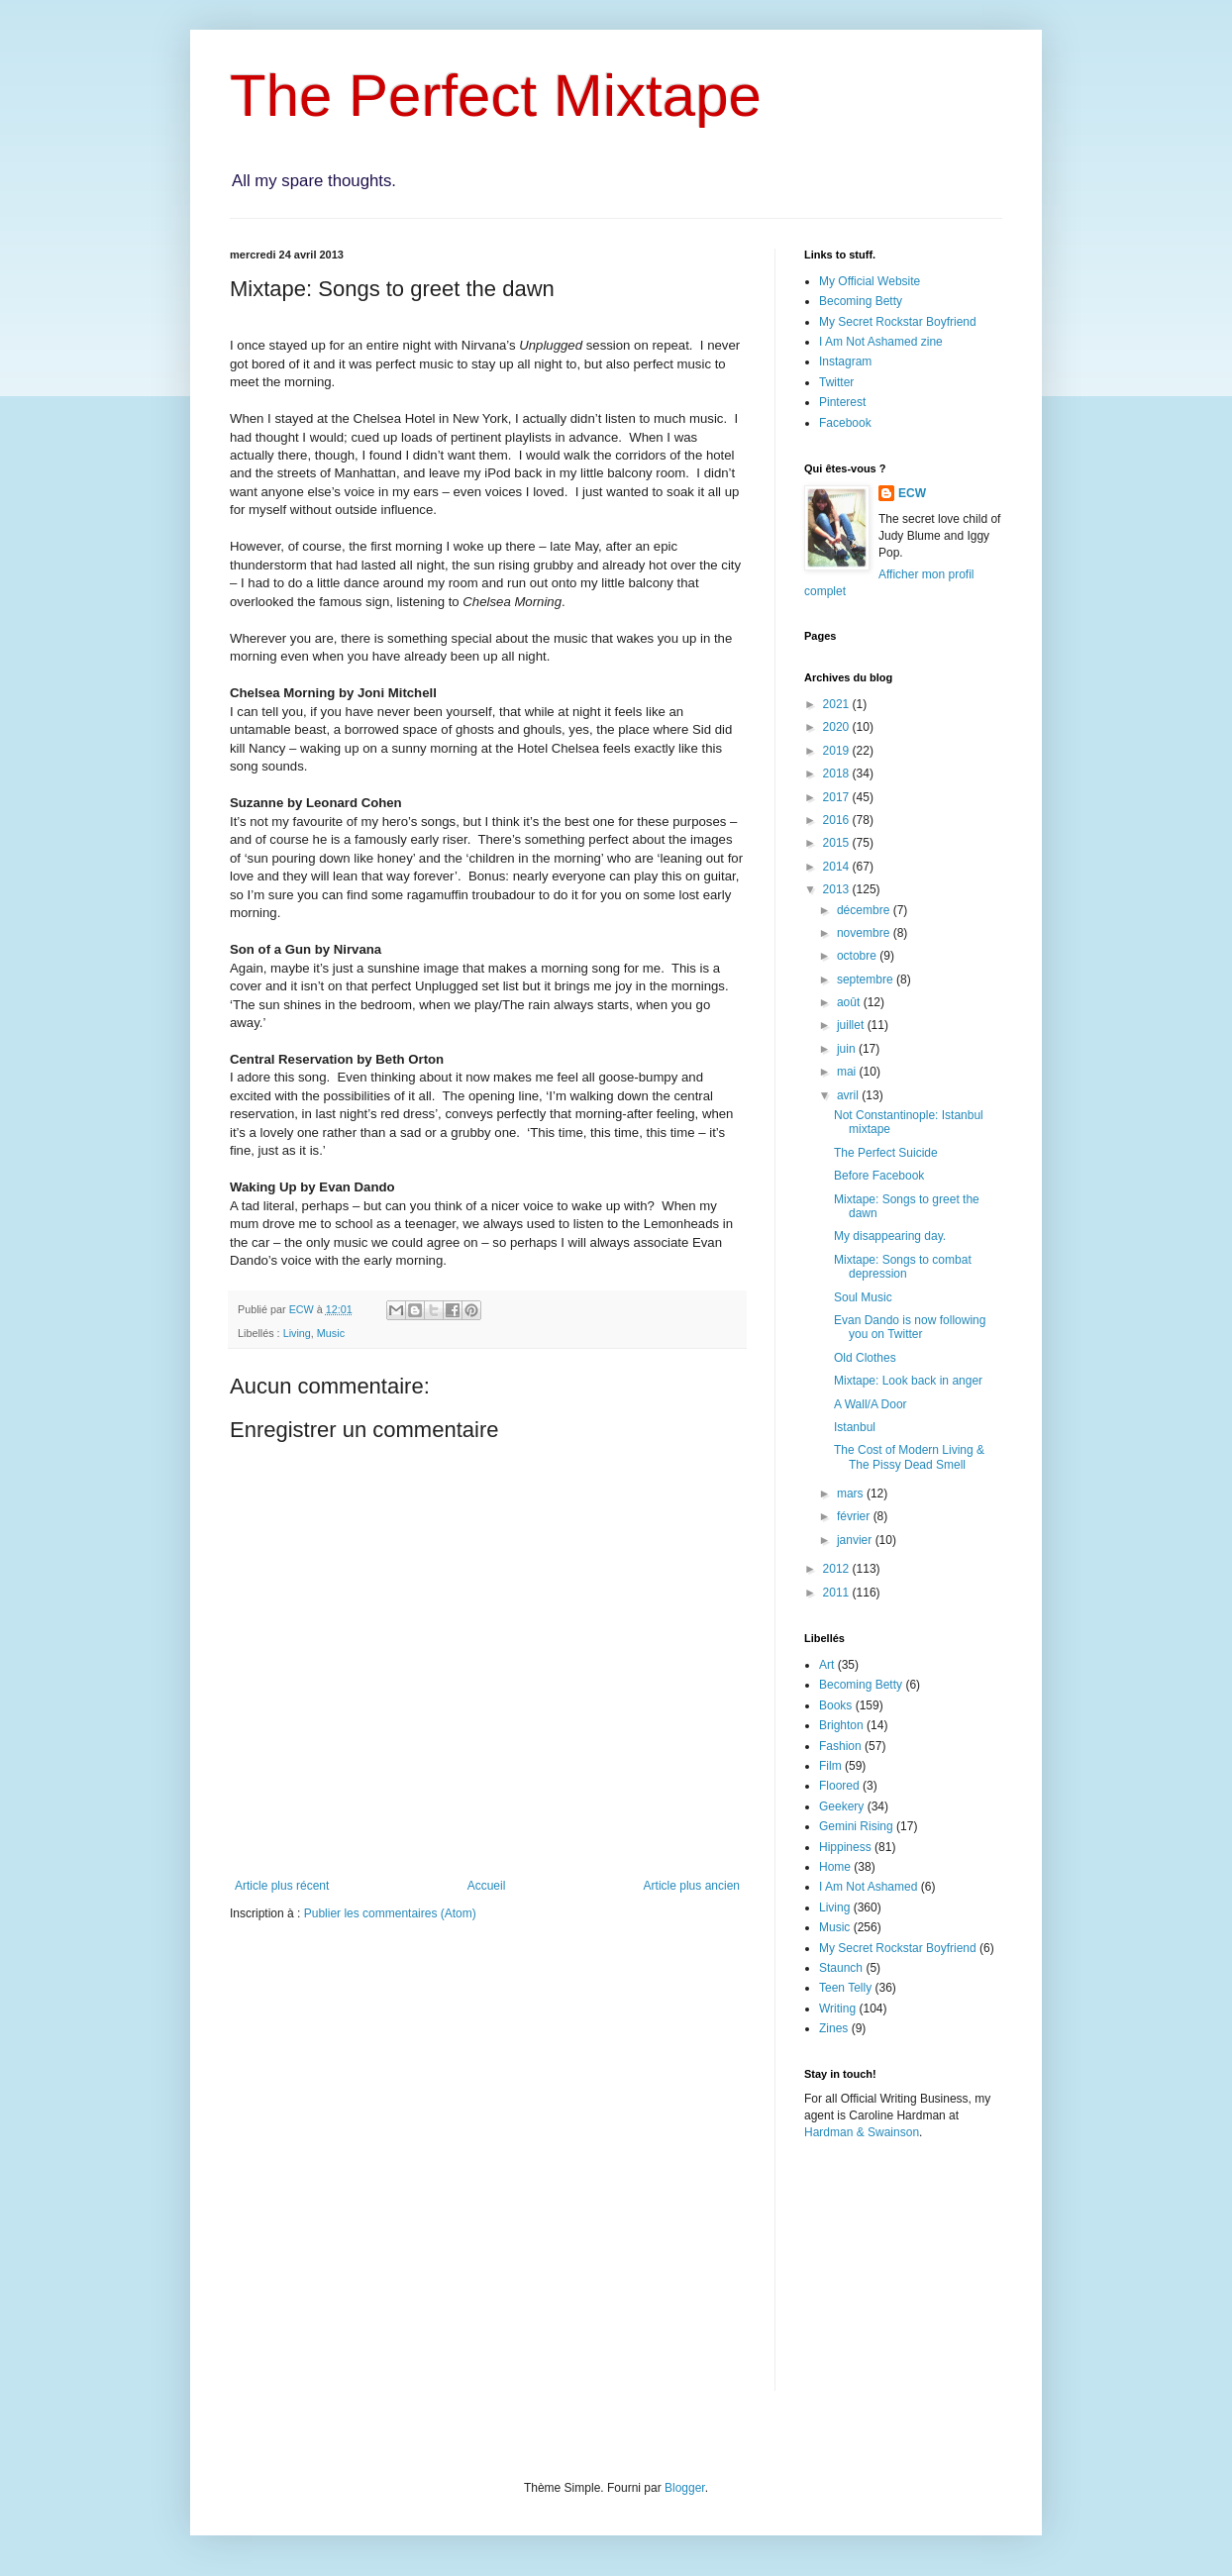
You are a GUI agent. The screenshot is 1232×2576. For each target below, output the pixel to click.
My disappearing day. (890, 1236)
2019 (838, 751)
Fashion (840, 1746)
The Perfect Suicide (886, 1153)
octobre (858, 956)
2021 (838, 704)
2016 (838, 820)
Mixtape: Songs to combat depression (903, 1267)
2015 (838, 843)
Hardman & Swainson (861, 2132)
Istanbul (854, 1427)
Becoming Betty (860, 301)
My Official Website (869, 281)
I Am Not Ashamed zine (881, 342)
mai (848, 1072)
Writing (837, 2008)
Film (830, 1766)
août (850, 1002)
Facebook (845, 423)
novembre (865, 933)
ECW (912, 493)
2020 (838, 727)
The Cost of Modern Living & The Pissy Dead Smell (909, 1457)
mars (852, 1493)
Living (297, 1333)
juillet (852, 1025)
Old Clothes (865, 1358)
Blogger (685, 2488)
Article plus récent (282, 1886)
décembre (865, 910)
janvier (856, 1540)
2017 (838, 797)
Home (835, 1867)
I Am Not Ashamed (868, 1887)
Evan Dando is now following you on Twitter (909, 1327)
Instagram (845, 361)
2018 (838, 773)
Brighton (841, 1725)
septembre (866, 979)
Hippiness (845, 1847)
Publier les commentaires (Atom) (390, 1913)
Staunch (841, 1968)
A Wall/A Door (870, 1404)
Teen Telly (845, 1988)
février (855, 1516)
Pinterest (842, 402)
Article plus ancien (692, 1886)
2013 (838, 889)
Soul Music (863, 1297)
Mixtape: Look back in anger (908, 1381)
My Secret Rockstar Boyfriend (897, 322)
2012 (838, 1569)
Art (826, 1665)
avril (849, 1095)
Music (331, 1333)
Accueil (486, 1886)
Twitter (836, 382)
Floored (839, 1786)
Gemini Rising (856, 1826)
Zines (833, 2028)
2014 (838, 867)
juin (848, 1049)
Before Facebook (879, 1176)
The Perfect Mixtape (496, 95)
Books (835, 1705)
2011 (838, 1592)
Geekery (841, 1806)
